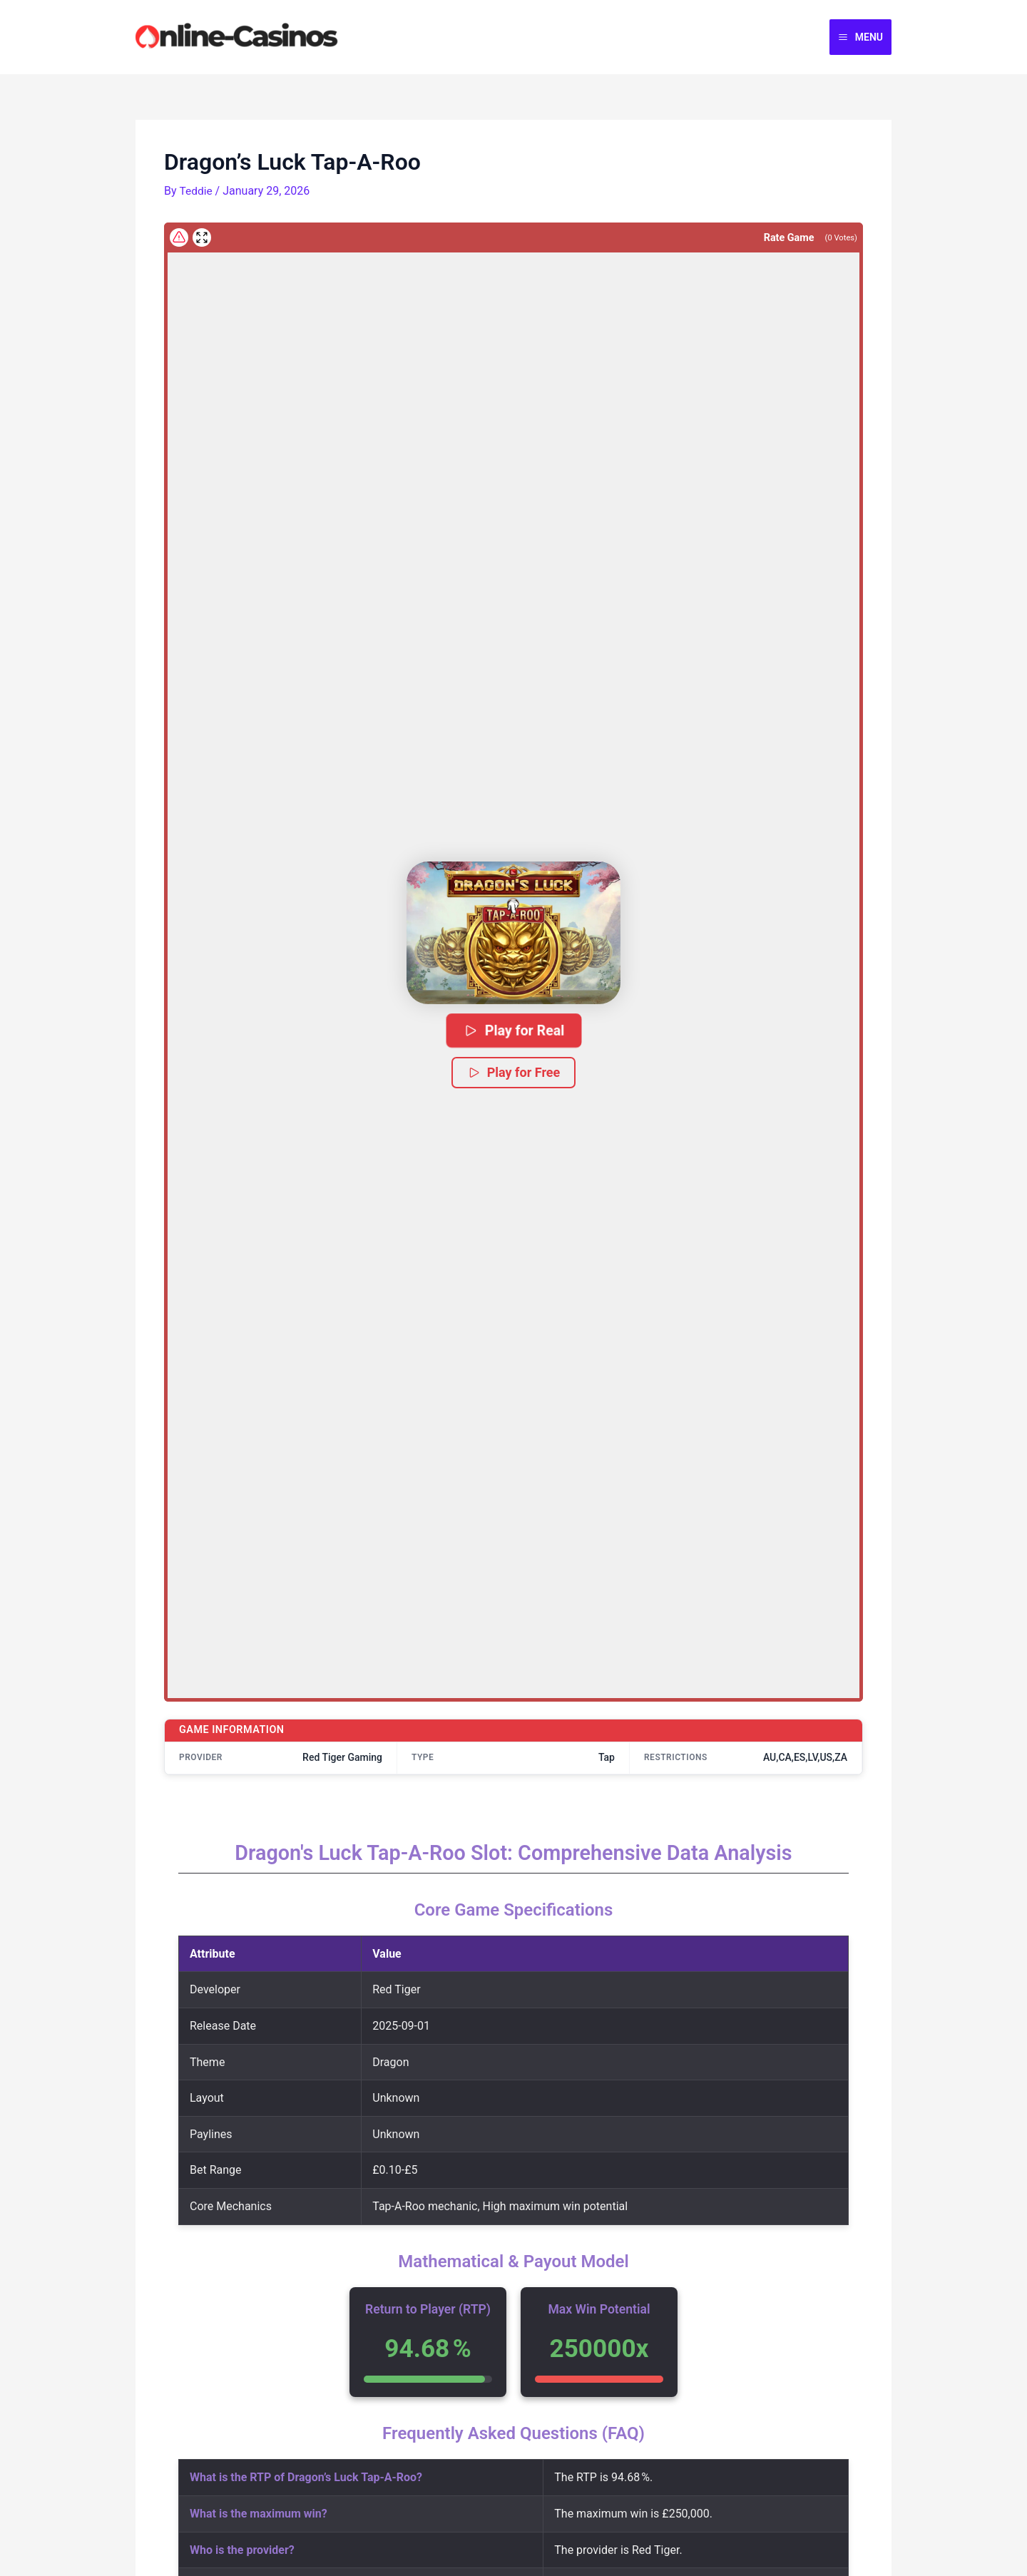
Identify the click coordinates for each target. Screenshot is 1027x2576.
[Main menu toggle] (860, 37)
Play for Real (513, 1030)
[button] (513, 933)
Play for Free (514, 1072)
